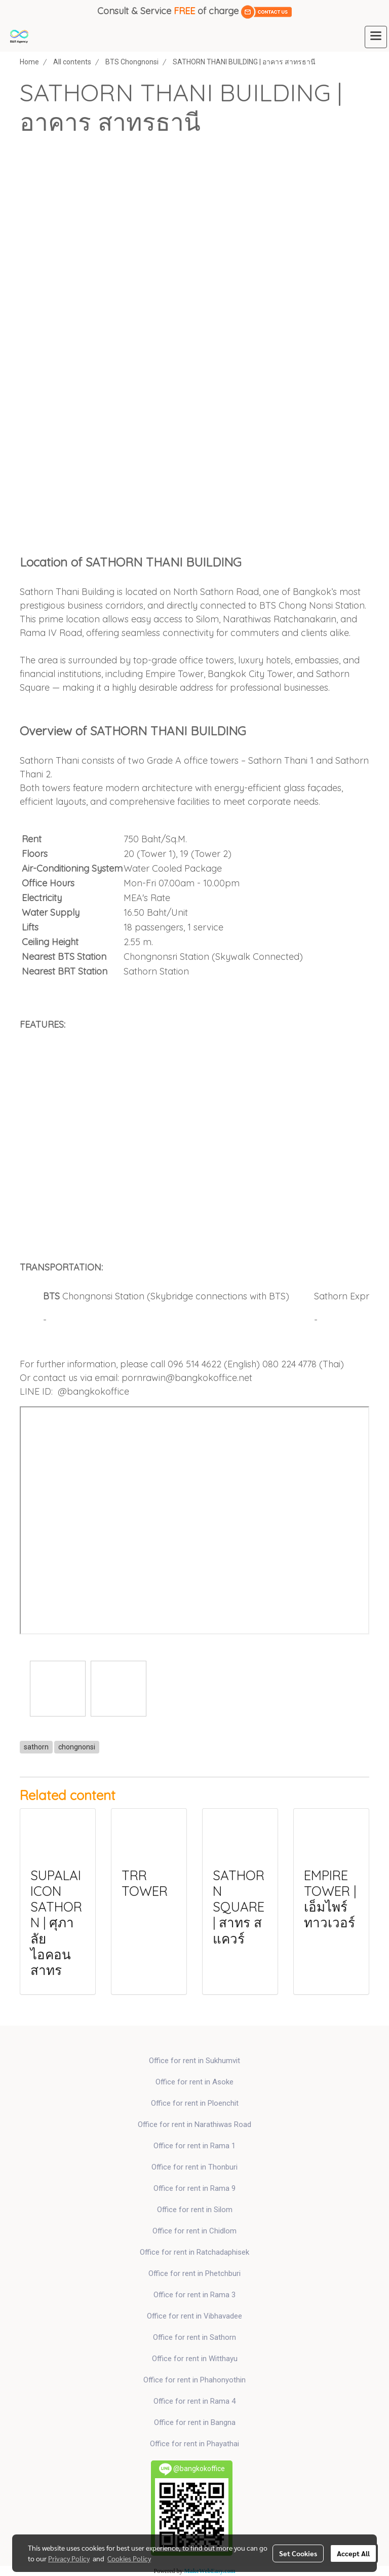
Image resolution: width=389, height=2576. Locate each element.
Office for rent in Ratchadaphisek (194, 2252)
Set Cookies (298, 2553)
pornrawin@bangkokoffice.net (187, 1378)
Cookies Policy (129, 2558)
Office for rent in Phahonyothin (194, 2379)
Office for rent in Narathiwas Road (194, 2124)
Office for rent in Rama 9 (194, 2188)
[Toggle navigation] (376, 37)
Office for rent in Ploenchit (195, 2103)
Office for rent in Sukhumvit (194, 2060)
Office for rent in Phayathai (194, 2443)
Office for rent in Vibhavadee (194, 2316)
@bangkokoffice (93, 1391)
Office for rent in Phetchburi (194, 2273)
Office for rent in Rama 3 (194, 2294)
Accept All (353, 2553)
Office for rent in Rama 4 (194, 2401)
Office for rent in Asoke (194, 2081)
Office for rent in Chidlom (194, 2230)
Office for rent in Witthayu (195, 2358)
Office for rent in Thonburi (194, 2167)
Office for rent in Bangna (195, 2422)
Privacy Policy (69, 2558)
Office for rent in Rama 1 (194, 2145)
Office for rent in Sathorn (194, 2337)
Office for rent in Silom (194, 2209)
